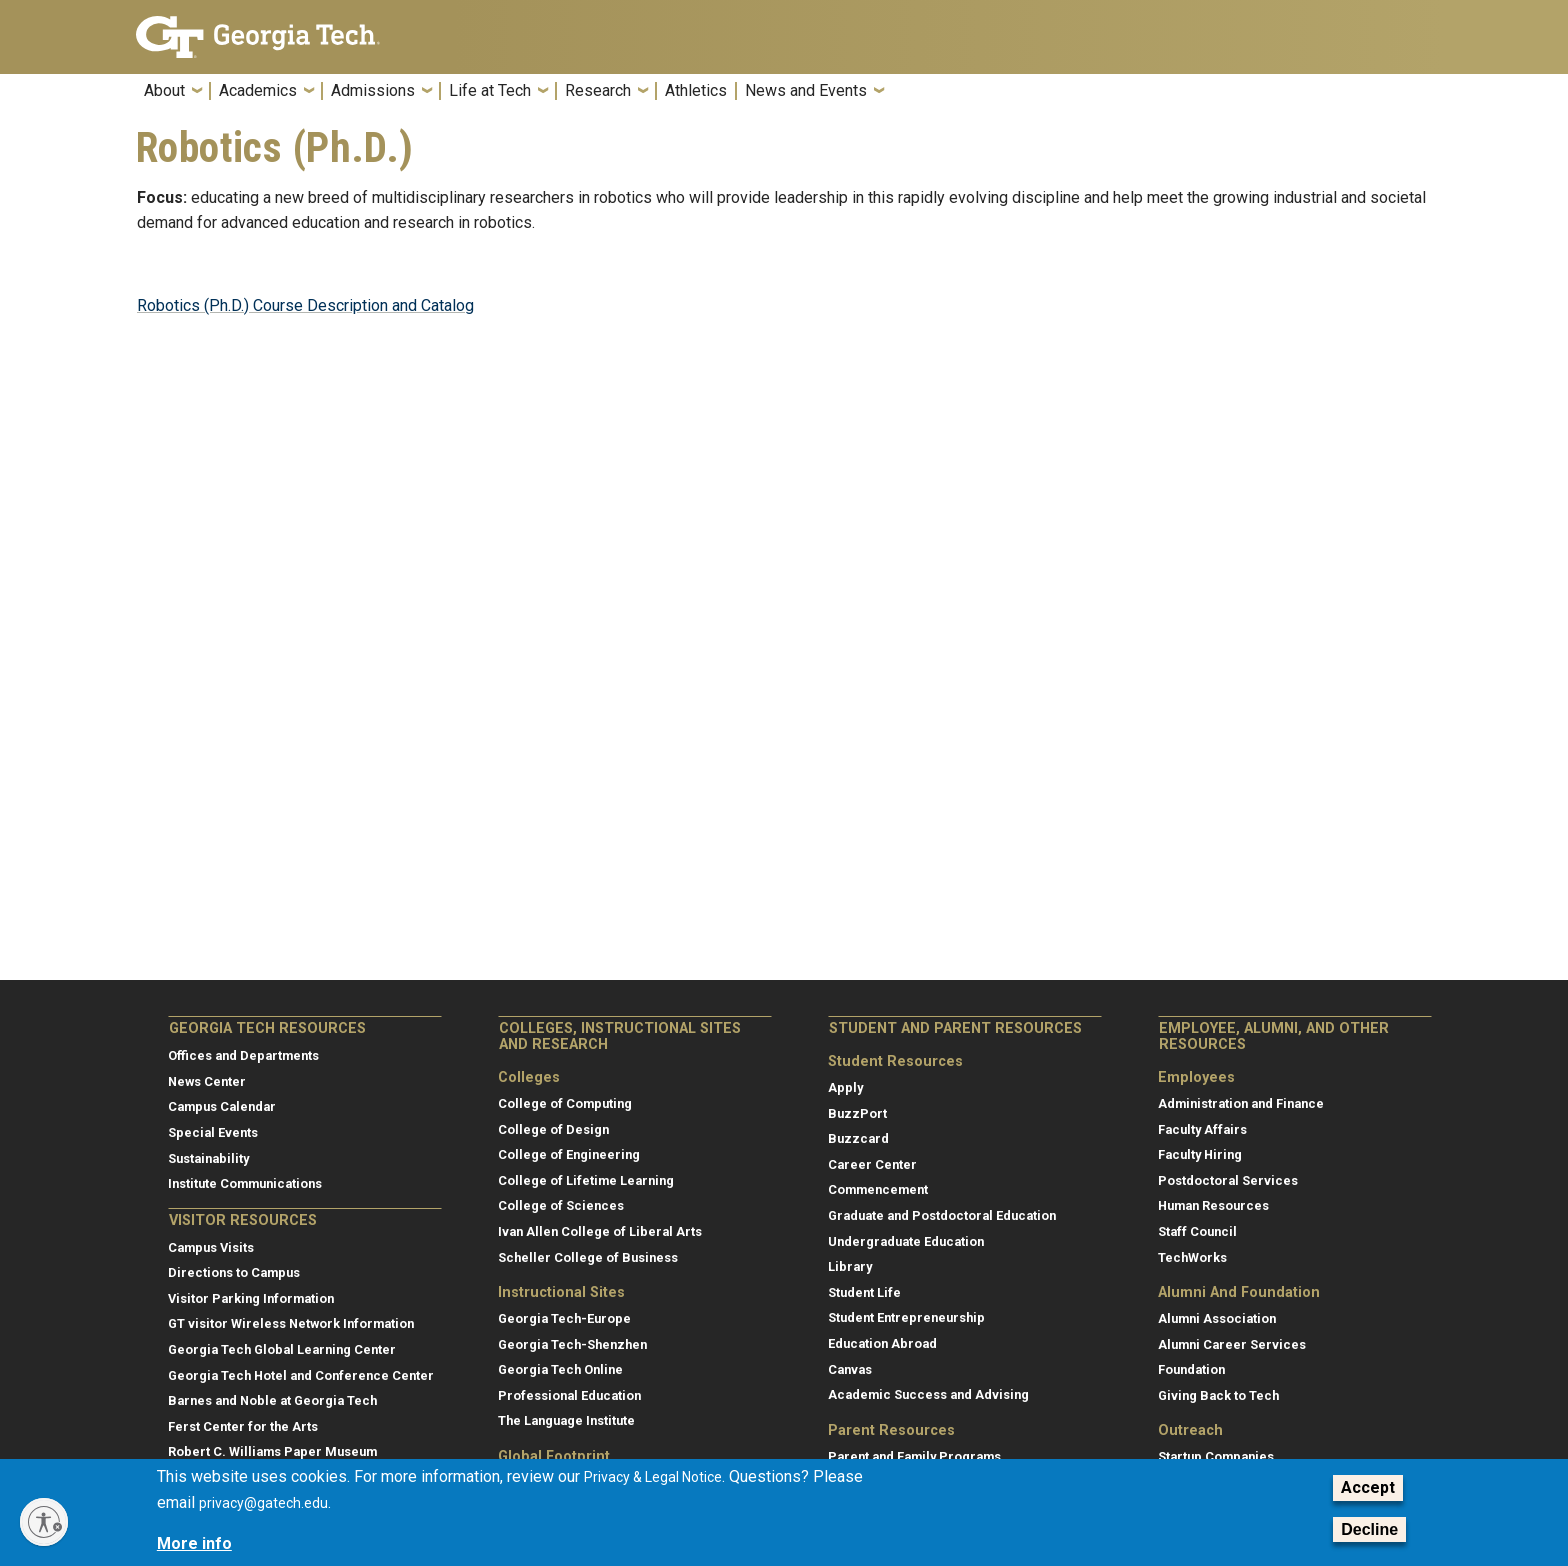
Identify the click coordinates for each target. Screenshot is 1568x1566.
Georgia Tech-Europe (564, 1318)
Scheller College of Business (588, 1257)
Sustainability (208, 1158)
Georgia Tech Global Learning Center (282, 1349)
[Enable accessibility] (44, 1522)
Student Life (864, 1292)
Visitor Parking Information (251, 1298)
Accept (1368, 1487)
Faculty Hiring (1200, 1154)
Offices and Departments (243, 1055)
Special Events (213, 1132)
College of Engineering (569, 1154)
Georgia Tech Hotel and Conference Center (301, 1375)
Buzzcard (858, 1138)
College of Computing (565, 1103)
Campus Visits (211, 1247)
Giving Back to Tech (1218, 1395)
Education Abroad (882, 1343)
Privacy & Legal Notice (653, 1477)
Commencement (878, 1189)
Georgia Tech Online (560, 1369)
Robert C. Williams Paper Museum (272, 1451)
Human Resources (1213, 1205)
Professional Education (569, 1395)
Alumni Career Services (1232, 1344)
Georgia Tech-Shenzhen (572, 1344)
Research (598, 91)
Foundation (1191, 1369)
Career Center (872, 1164)
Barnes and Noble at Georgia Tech (272, 1400)
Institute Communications (245, 1183)
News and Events (806, 91)
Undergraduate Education (906, 1241)
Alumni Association (1217, 1318)
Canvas (850, 1369)
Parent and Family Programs (914, 1456)
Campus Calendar (222, 1106)
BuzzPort (857, 1113)
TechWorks (1192, 1257)
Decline (1369, 1529)
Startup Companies (1216, 1456)
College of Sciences (561, 1205)
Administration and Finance (1241, 1103)
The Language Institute (566, 1420)
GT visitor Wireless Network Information (291, 1323)
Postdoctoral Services (1228, 1180)
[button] (1419, 96)
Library (850, 1266)
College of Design (553, 1129)
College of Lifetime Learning (586, 1180)
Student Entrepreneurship (906, 1317)
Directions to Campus (234, 1272)
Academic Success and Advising (928, 1394)
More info (194, 1543)
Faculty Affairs (1202, 1129)
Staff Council (1197, 1231)
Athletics (696, 91)
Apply (845, 1087)
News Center (207, 1081)
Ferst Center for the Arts (243, 1426)
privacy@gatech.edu (263, 1503)
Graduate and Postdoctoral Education (942, 1215)
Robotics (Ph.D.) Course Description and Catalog (305, 305)
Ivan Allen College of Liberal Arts (600, 1231)
